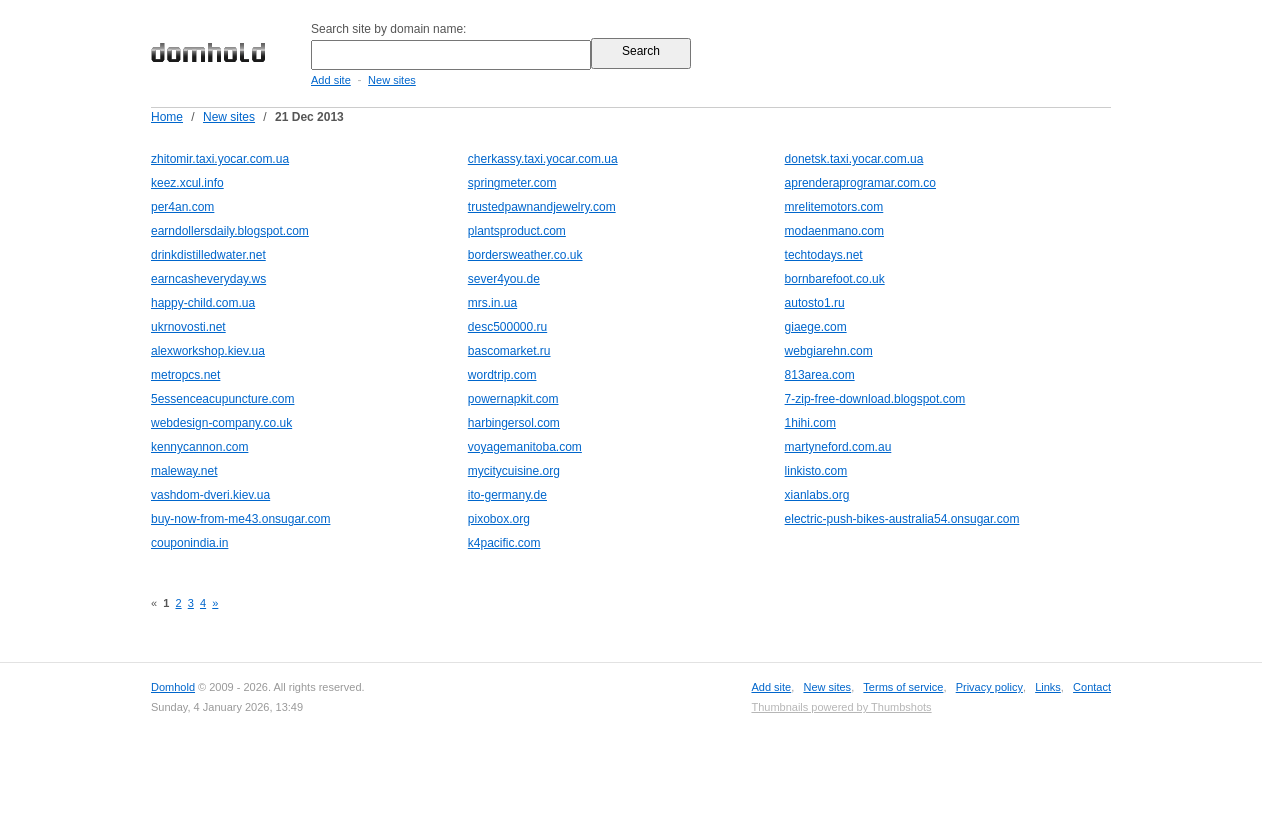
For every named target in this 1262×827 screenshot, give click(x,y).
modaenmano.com (834, 231)
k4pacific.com (504, 543)
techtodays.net (824, 255)
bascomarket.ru (509, 351)
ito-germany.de (507, 495)
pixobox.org (499, 519)
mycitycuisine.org (514, 471)
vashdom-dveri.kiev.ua (210, 495)
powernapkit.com (513, 399)
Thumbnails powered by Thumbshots (841, 707)
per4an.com (182, 207)
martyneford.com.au (838, 447)
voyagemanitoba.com (525, 447)
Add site (331, 80)
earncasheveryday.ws (208, 279)
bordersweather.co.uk (525, 255)
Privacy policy (989, 687)
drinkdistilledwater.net (208, 255)
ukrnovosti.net (188, 327)
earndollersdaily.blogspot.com (230, 231)
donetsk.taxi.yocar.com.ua (854, 159)
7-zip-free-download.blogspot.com (875, 399)
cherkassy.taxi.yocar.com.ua (543, 159)
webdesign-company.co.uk (221, 423)
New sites (392, 80)
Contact (1092, 687)
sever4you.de (504, 279)
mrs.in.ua (492, 303)
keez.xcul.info (187, 183)
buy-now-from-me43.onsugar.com (240, 519)
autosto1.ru (815, 303)
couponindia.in (189, 543)
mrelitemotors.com (834, 207)
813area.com (820, 375)
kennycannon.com (199, 447)
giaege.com (816, 327)
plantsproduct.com (517, 231)
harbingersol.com (514, 423)
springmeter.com (512, 183)
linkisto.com (816, 471)
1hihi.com (810, 423)
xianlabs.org (817, 495)
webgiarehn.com (829, 351)
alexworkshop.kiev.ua (208, 351)
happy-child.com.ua (203, 303)
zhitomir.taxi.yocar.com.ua (220, 159)
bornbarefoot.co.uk (835, 279)
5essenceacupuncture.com (222, 399)
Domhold (173, 687)
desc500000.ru (507, 327)
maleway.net (184, 471)
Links (1048, 687)
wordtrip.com (502, 375)
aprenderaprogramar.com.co (860, 183)
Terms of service (903, 687)
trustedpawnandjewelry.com (542, 207)
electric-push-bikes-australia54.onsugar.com (902, 519)
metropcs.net (185, 375)
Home (167, 117)
